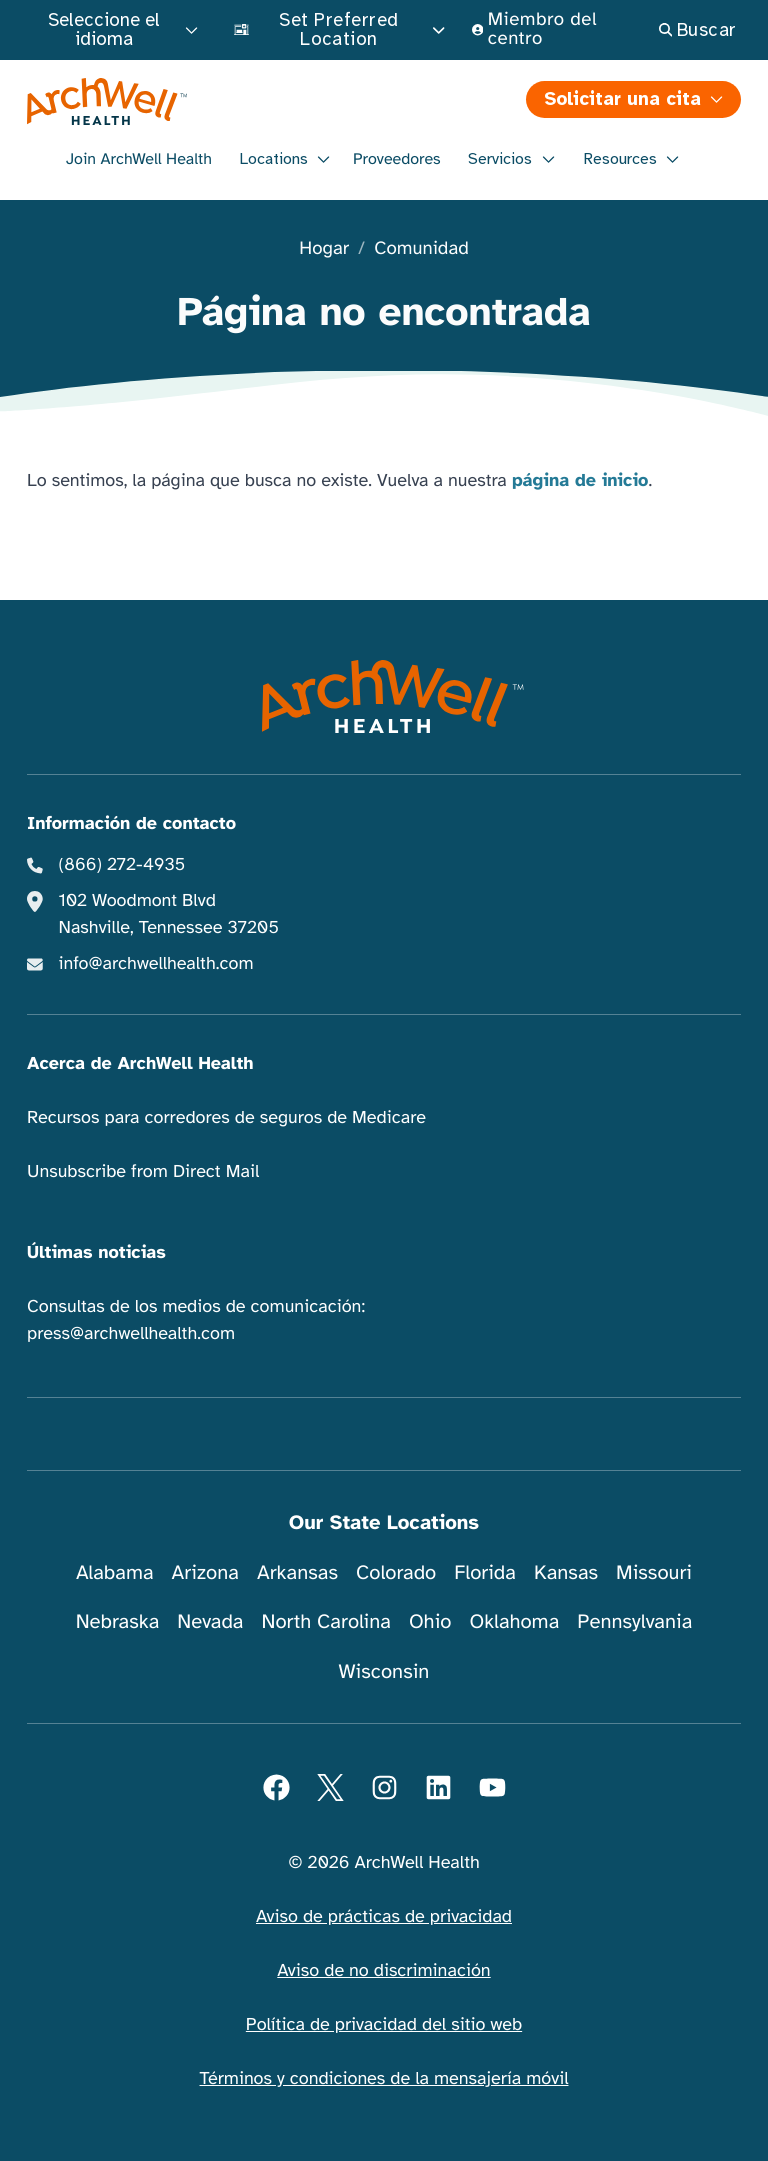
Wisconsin (384, 1671)
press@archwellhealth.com (131, 1334)
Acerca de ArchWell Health (140, 1064)
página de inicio (580, 481)
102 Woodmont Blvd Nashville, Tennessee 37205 (169, 914)
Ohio (430, 1621)
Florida (485, 1572)
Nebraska (118, 1621)
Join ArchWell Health (139, 159)
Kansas (566, 1572)
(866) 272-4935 (122, 865)
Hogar (324, 249)
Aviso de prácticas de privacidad (384, 1917)
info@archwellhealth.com (156, 964)
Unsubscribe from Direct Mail (143, 1172)
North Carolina (325, 1621)
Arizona (205, 1572)
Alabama (115, 1572)
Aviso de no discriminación (383, 1971)
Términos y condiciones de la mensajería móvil (384, 2079)
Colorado (396, 1572)
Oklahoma (514, 1621)
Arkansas (297, 1572)
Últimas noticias (96, 1253)
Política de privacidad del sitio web (384, 2025)
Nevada (210, 1621)
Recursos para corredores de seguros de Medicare (226, 1118)
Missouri (654, 1572)
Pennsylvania (634, 1621)
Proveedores (397, 159)
